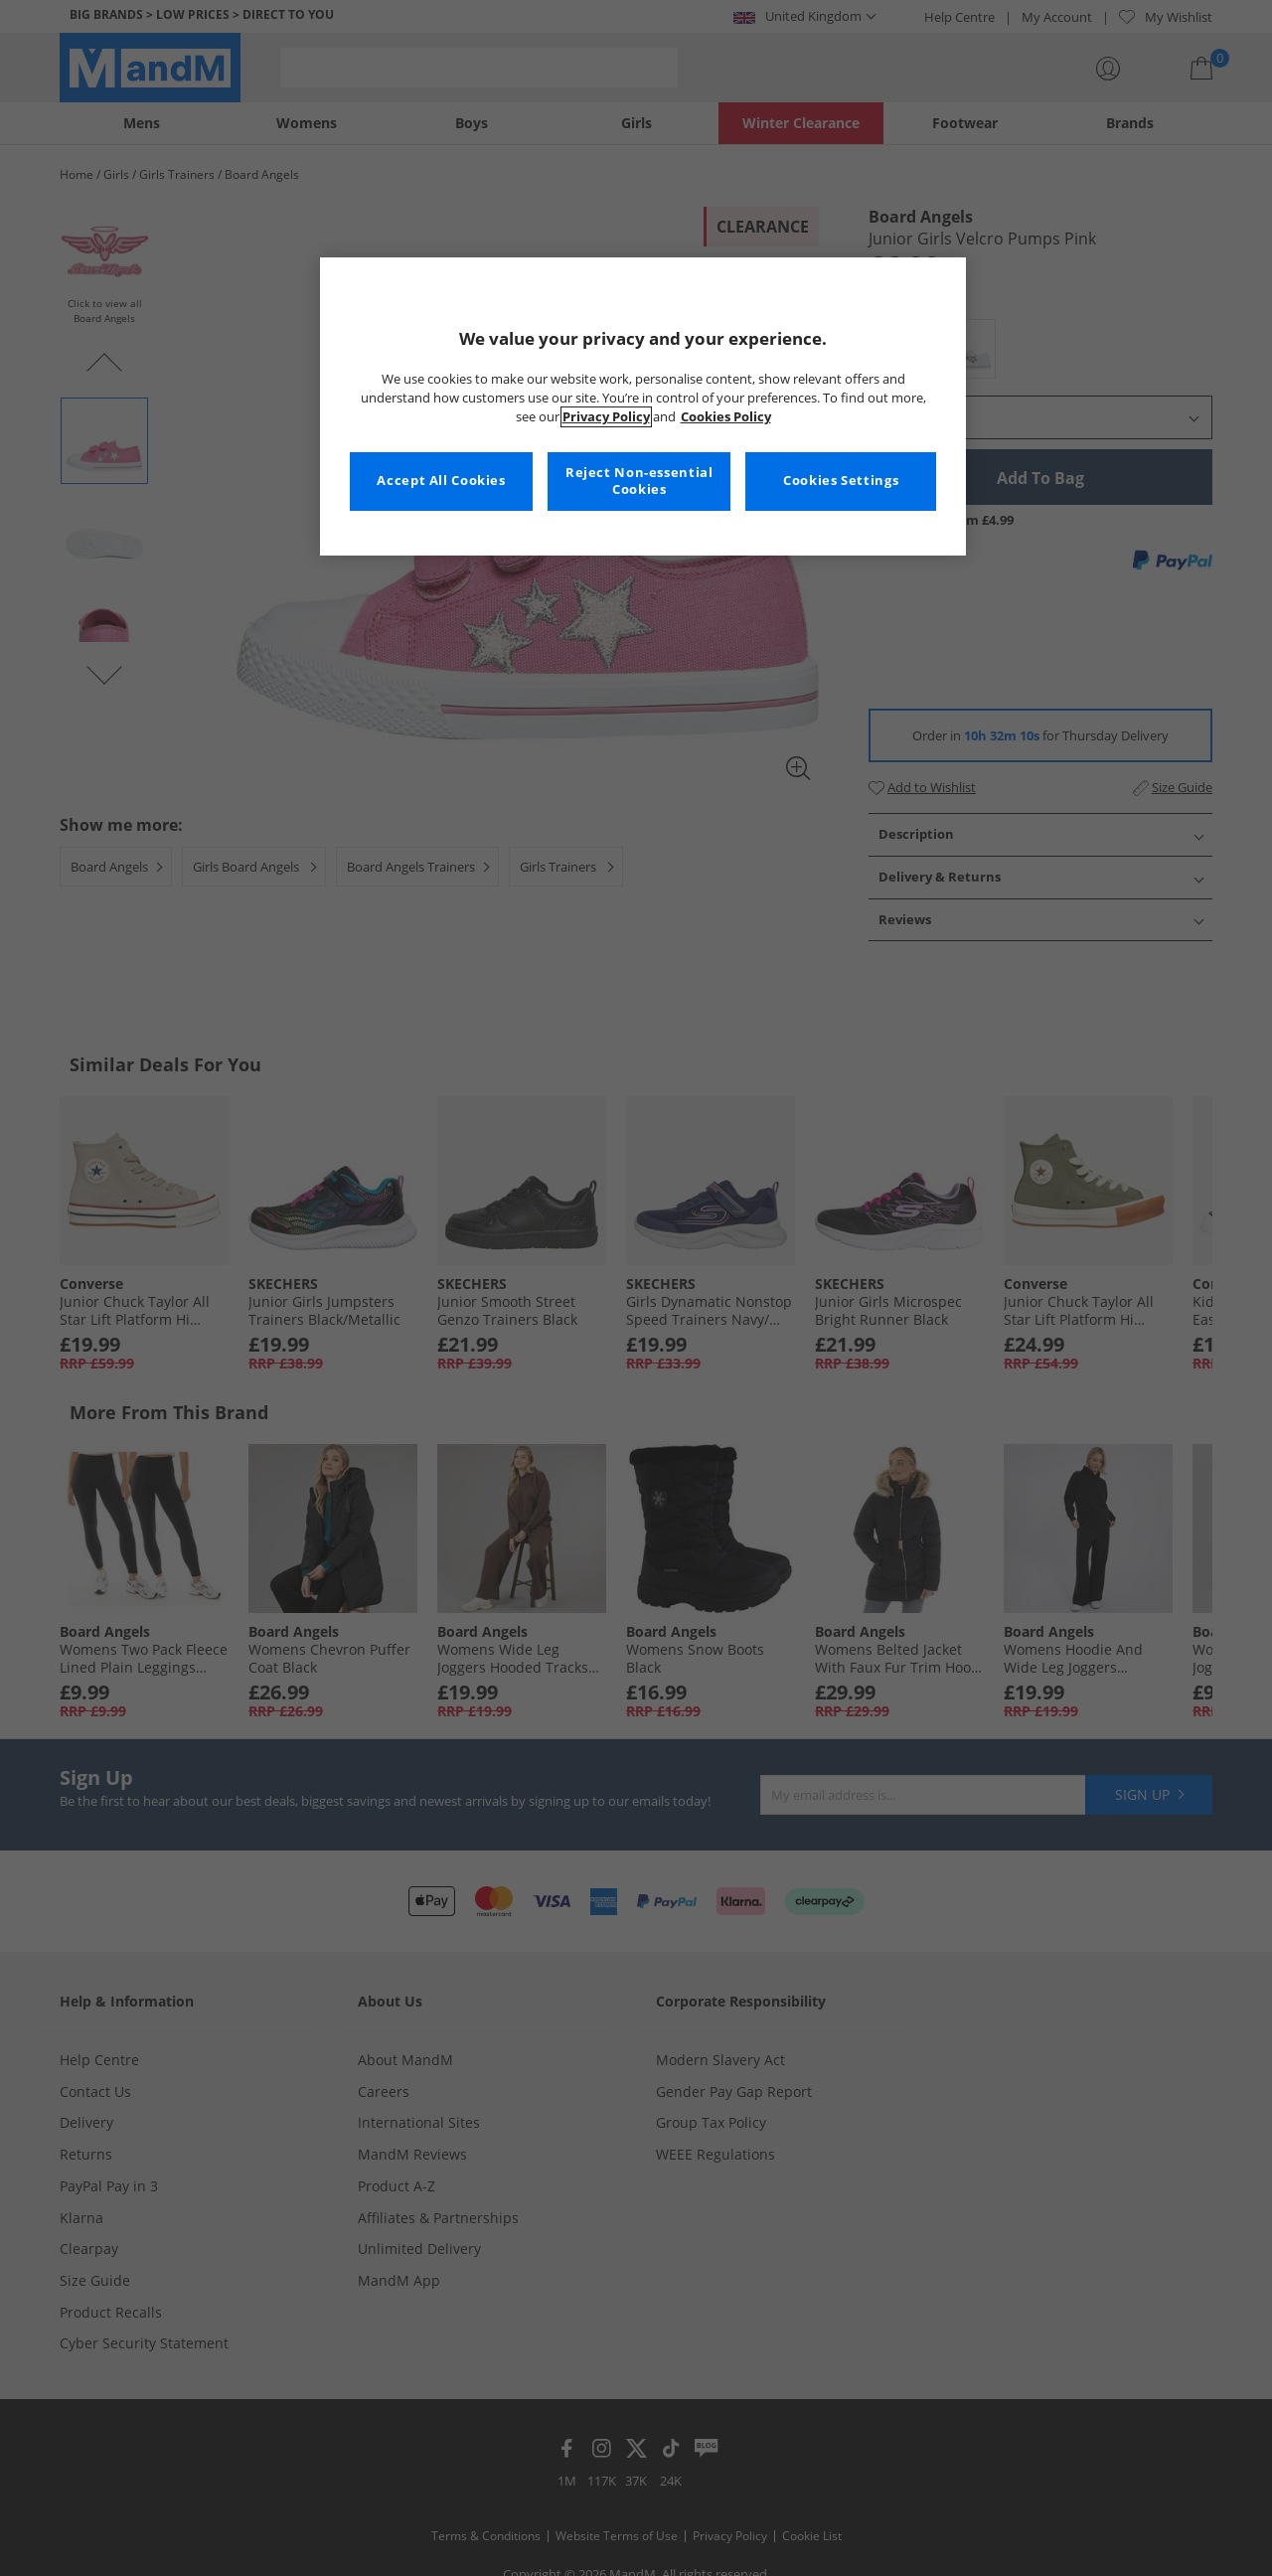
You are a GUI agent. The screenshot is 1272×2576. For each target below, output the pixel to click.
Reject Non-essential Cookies (639, 481)
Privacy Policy (606, 416)
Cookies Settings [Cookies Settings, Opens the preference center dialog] (840, 480)
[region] (643, 406)
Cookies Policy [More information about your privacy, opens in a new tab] (726, 416)
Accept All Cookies (441, 480)
